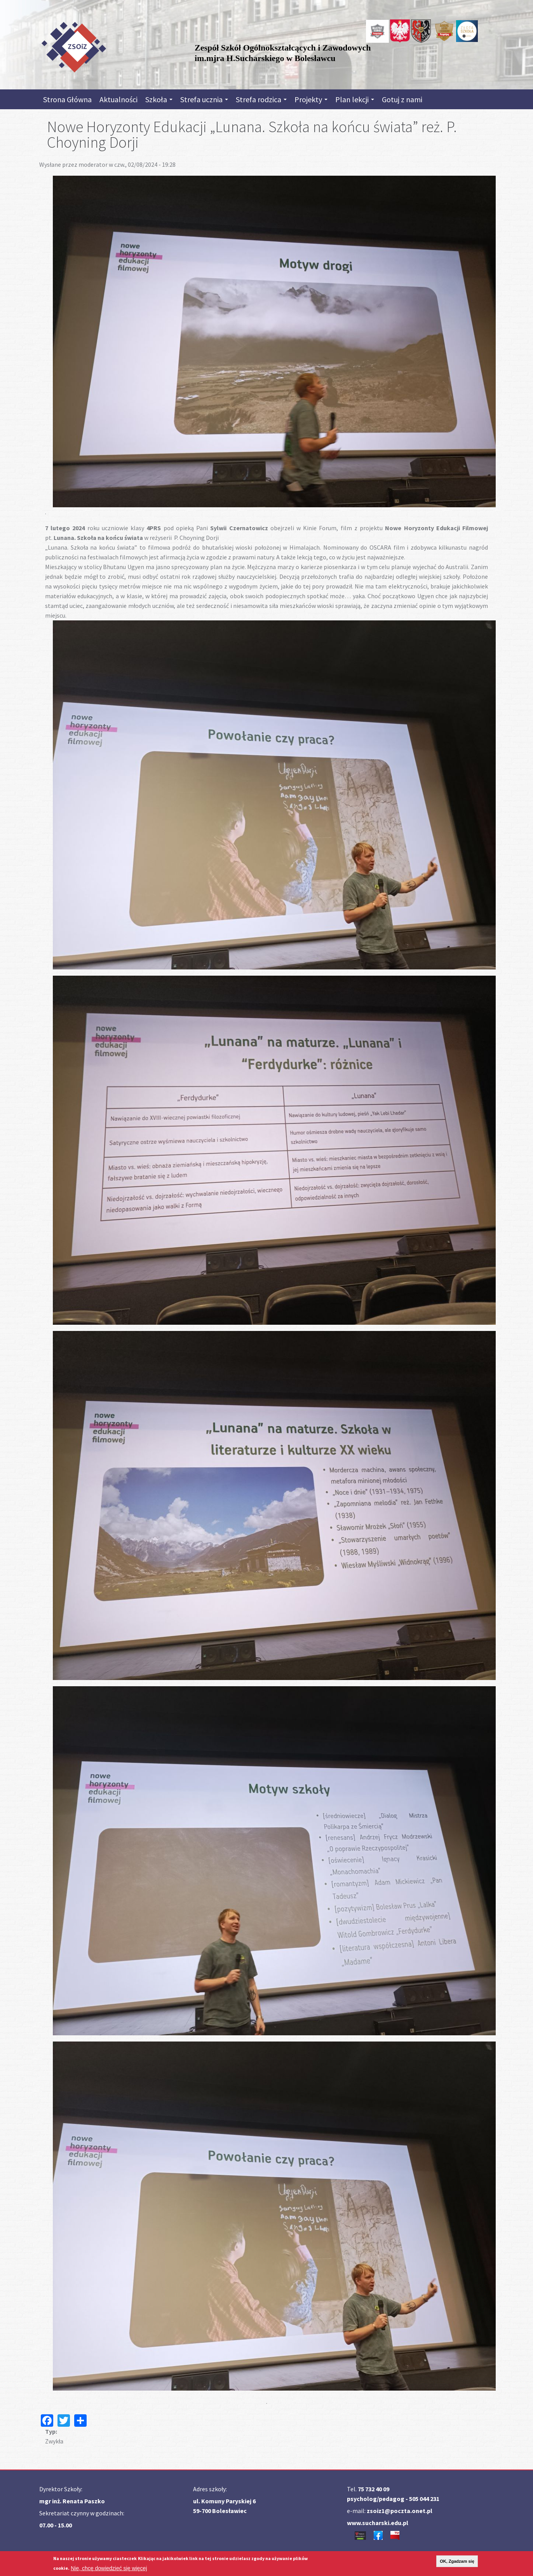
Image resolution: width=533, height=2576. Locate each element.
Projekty (310, 99)
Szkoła (158, 99)
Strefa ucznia (204, 99)
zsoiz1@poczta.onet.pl (399, 2511)
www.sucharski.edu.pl (377, 2523)
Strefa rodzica (261, 99)
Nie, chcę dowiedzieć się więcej (109, 2568)
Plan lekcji (354, 99)
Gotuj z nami (402, 99)
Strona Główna (67, 99)
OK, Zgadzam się (457, 2561)
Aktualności (118, 99)
